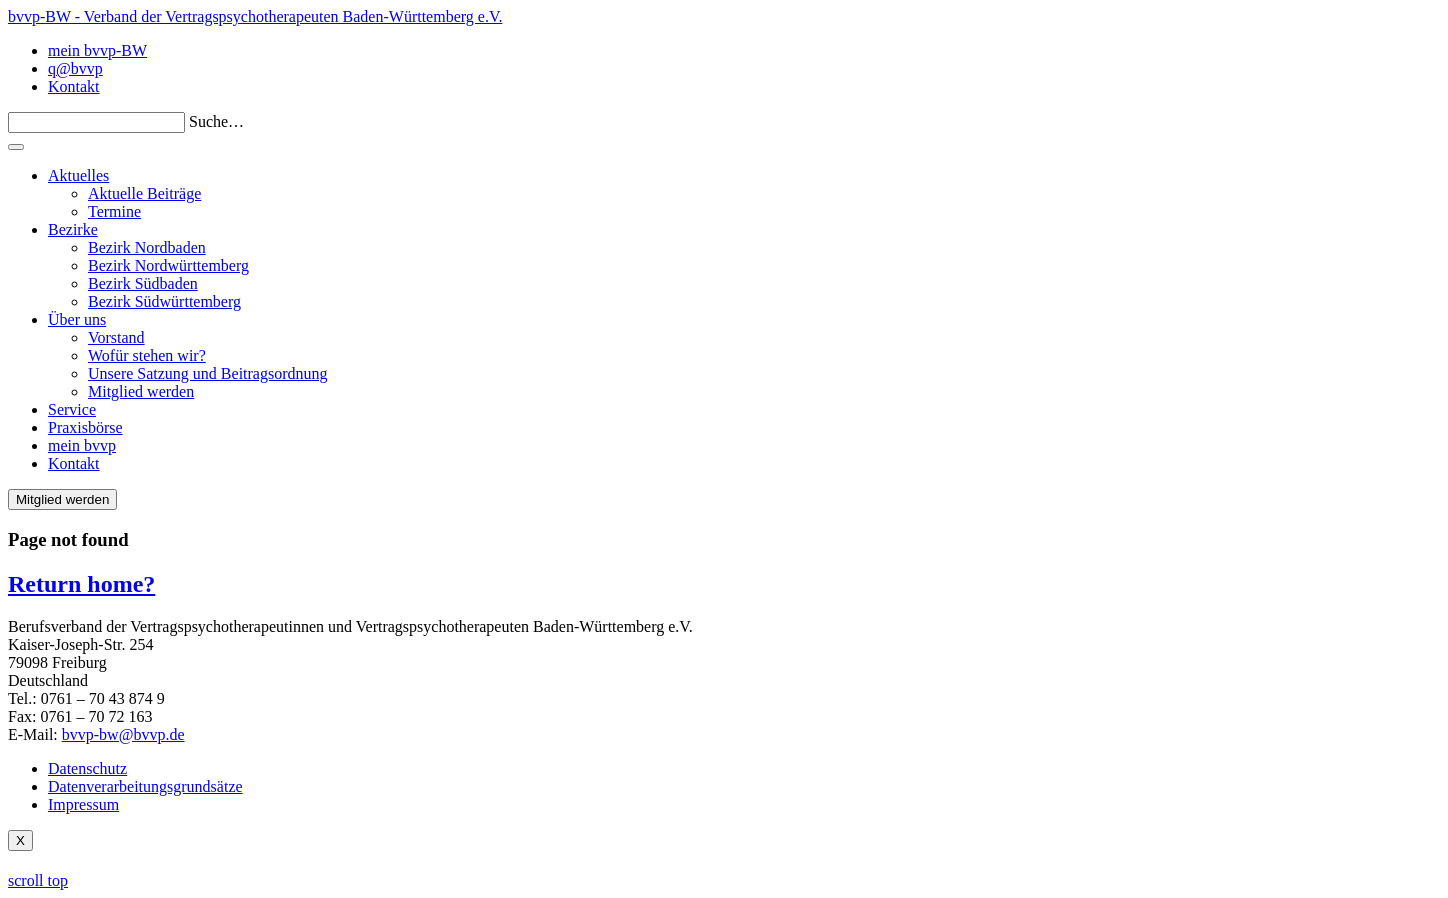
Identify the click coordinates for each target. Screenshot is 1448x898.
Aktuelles (78, 175)
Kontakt (74, 86)
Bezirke (73, 229)
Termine (114, 211)
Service (72, 409)
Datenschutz (87, 768)
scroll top (38, 880)
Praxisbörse (85, 427)
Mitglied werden (141, 391)
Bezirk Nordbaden (147, 247)
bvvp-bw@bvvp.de (123, 734)
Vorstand (116, 337)
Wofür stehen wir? (147, 355)
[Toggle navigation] (16, 147)
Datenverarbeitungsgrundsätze (145, 786)
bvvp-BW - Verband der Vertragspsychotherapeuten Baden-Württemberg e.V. (255, 16)
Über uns (77, 319)
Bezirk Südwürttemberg (164, 301)
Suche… (216, 121)
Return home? (81, 584)
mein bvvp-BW (97, 50)
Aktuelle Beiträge (144, 193)
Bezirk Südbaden (143, 283)
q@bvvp (75, 68)
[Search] (96, 122)
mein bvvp (82, 445)
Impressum (83, 804)
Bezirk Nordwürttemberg (168, 265)
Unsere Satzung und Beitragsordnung (208, 373)
